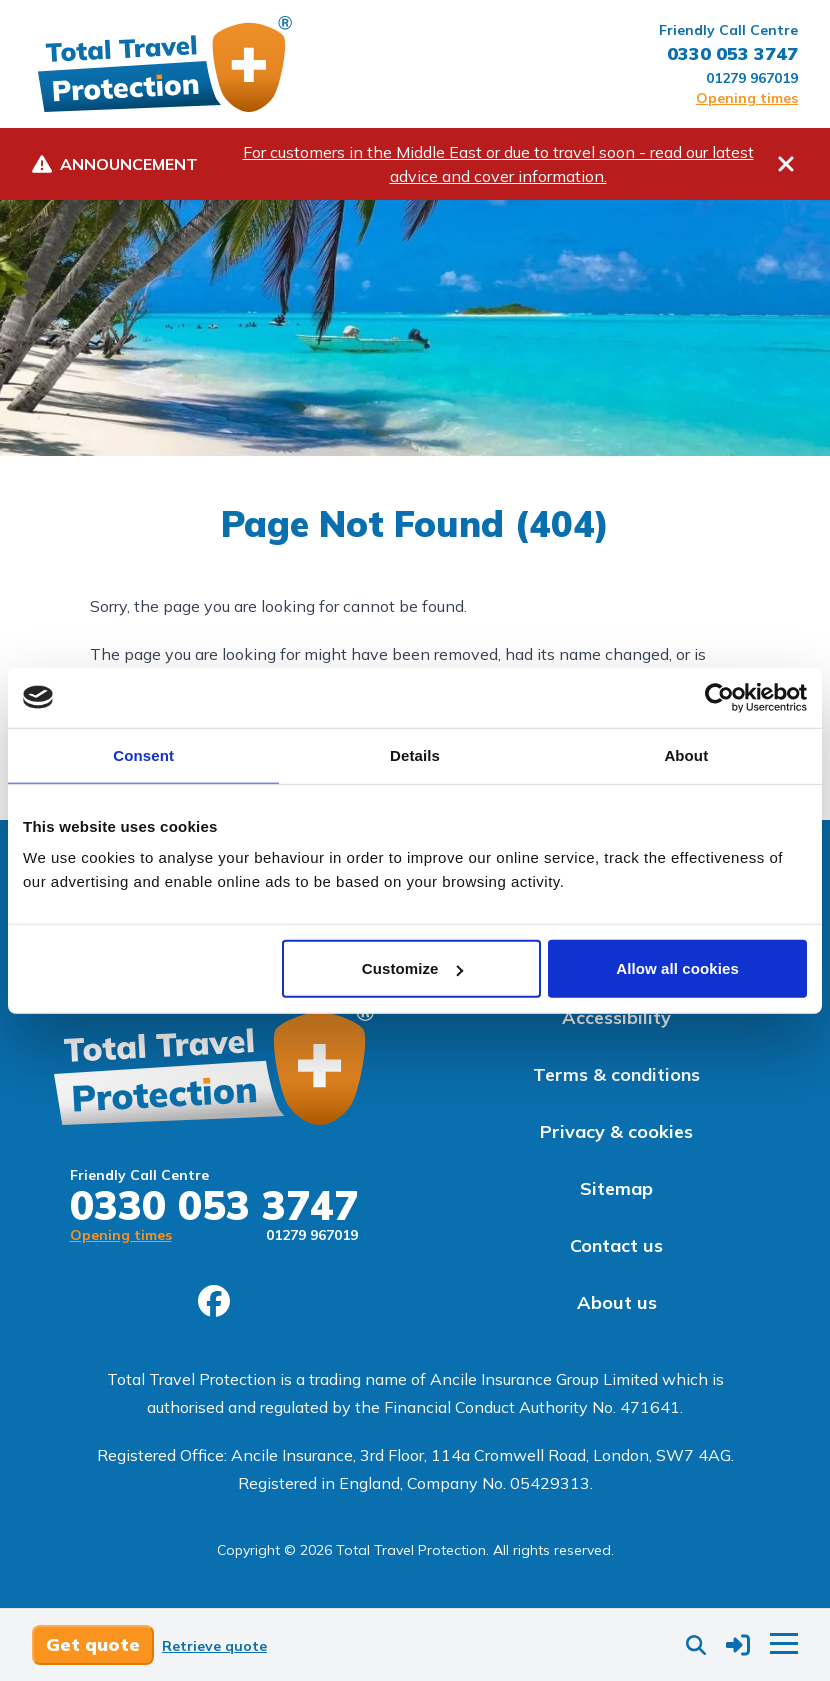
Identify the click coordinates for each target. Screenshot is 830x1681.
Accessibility (616, 1017)
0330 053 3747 (732, 53)
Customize (412, 968)
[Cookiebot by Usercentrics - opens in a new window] (719, 697)
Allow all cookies (677, 968)
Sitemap (616, 1188)
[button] (738, 1645)
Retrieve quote (214, 1646)
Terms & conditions (616, 1074)
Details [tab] (415, 754)
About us (617, 1302)
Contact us (616, 1245)
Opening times (747, 98)
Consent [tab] (143, 754)
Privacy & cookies (616, 1131)
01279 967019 (752, 78)
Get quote (93, 1644)
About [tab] (686, 754)
